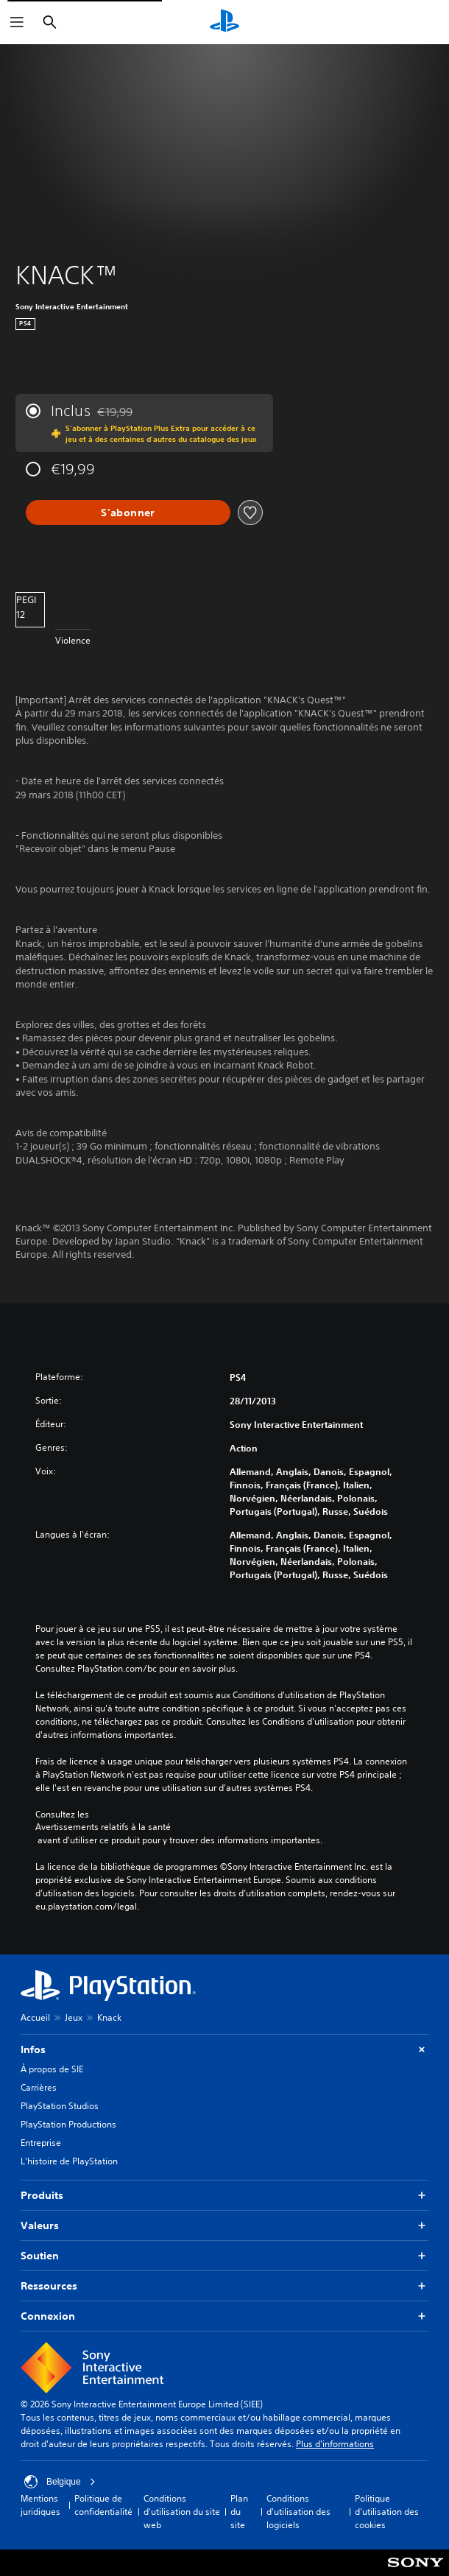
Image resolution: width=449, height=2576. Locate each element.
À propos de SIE (52, 2069)
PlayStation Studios (60, 2106)
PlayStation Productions (68, 2124)
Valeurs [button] (224, 2226)
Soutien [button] (224, 2256)
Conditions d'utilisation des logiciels (298, 2511)
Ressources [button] (224, 2286)
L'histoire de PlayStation (69, 2161)
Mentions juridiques (40, 2505)
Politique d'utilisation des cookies (387, 2511)
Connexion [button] (224, 2316)
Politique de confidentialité (103, 2505)
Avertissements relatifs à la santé (103, 1827)
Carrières (39, 2087)
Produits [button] (224, 2196)
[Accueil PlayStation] (224, 22)
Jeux (73, 2017)
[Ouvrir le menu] (17, 22)
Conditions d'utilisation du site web (182, 2511)
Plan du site (239, 2511)
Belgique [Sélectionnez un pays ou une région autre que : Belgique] (60, 2481)
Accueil (35, 2017)
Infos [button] (224, 2050)
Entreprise (41, 2142)
